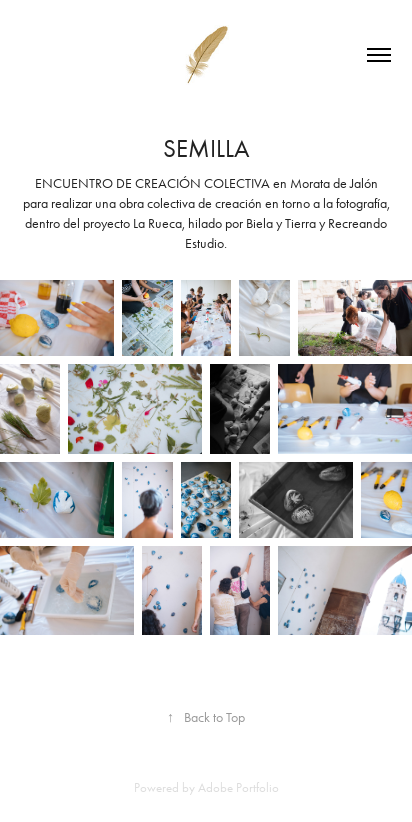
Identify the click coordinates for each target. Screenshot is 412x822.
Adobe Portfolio (238, 787)
